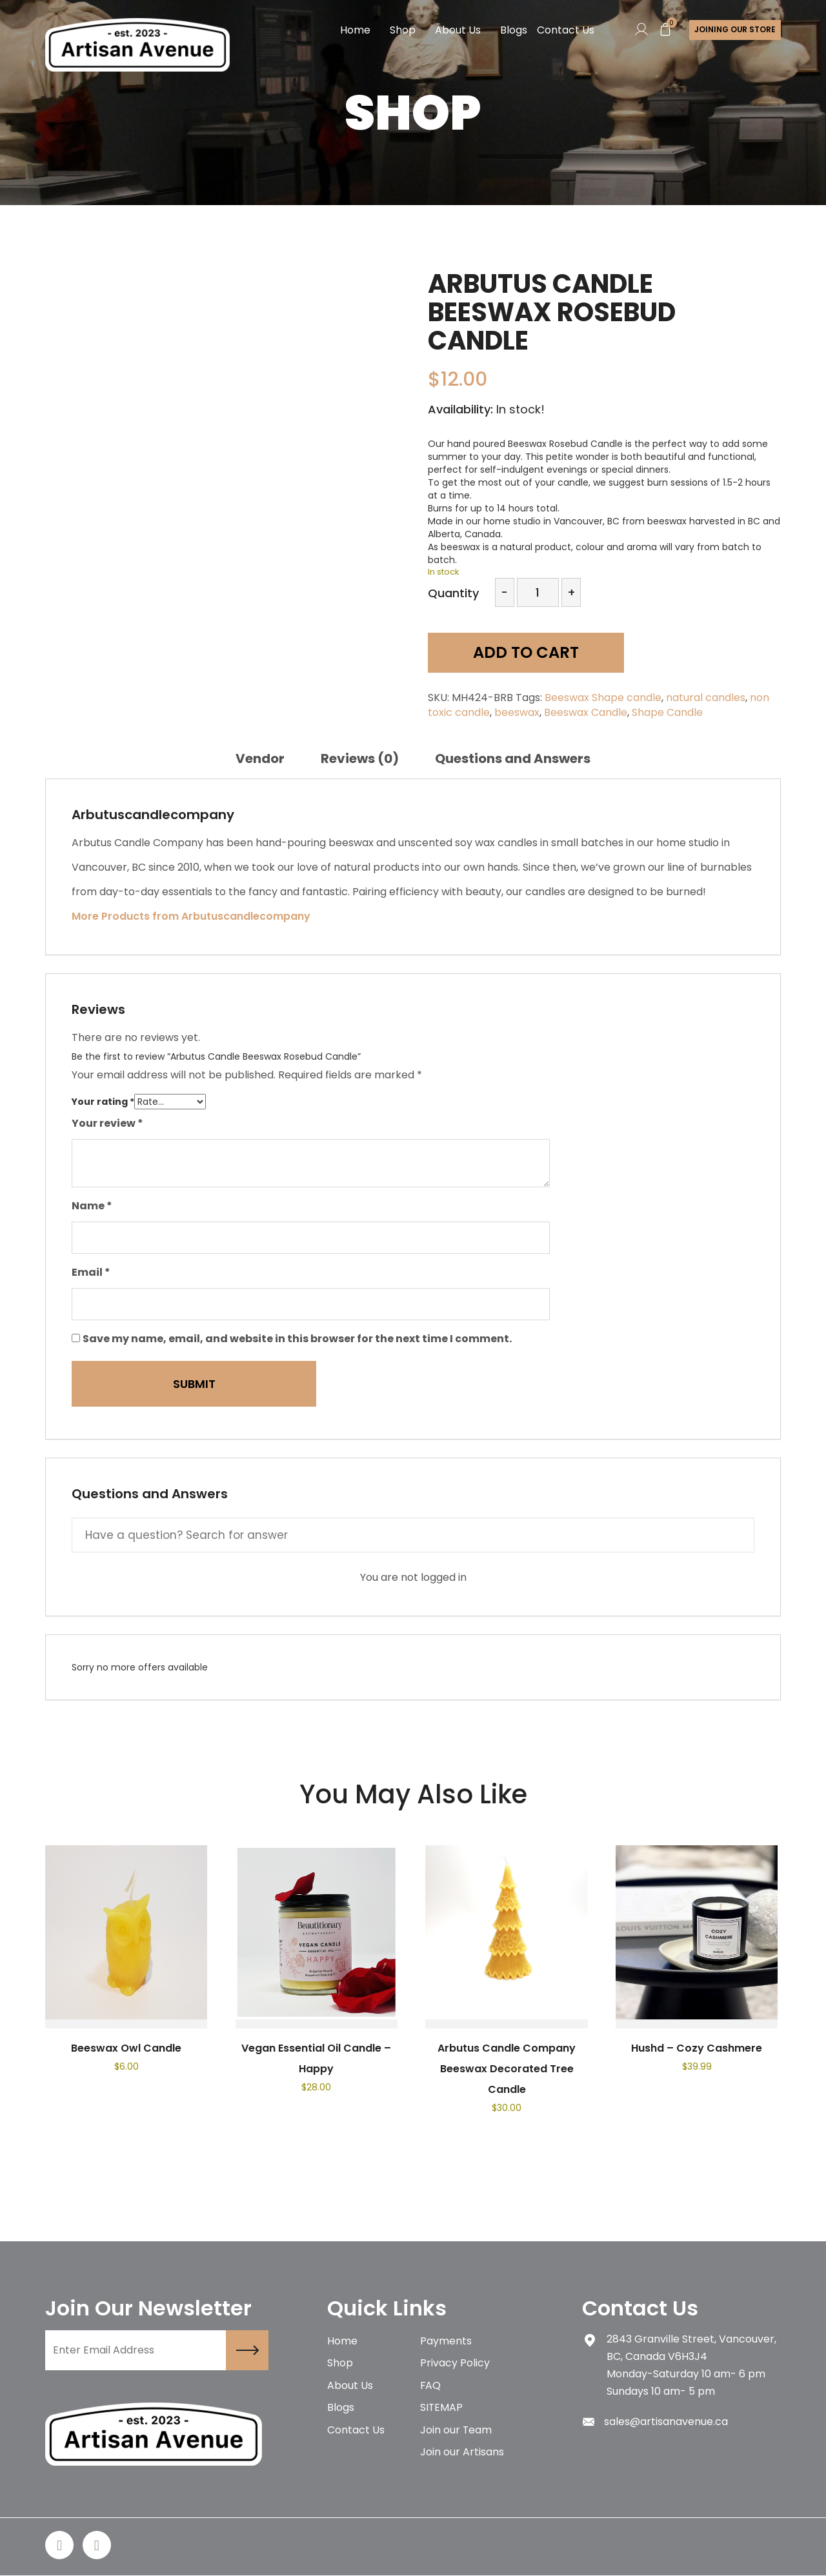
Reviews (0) (360, 758)
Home (354, 30)
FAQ (430, 2386)
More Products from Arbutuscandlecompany (191, 916)
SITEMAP (441, 2409)
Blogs (513, 30)
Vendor (260, 758)
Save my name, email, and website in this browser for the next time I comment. (297, 1338)
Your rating (103, 1101)
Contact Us (565, 30)
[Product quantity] (538, 592)
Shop (402, 30)
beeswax (516, 712)
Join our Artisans (462, 2454)
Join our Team (456, 2431)
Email (91, 1272)
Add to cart (519, 653)
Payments (446, 2341)
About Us (457, 30)
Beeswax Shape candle (603, 697)
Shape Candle (667, 712)
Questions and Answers (512, 758)
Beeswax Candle (585, 712)
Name (92, 1205)
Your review (107, 1123)
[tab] (260, 758)
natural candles (705, 697)
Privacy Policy (455, 2364)
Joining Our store (735, 30)
